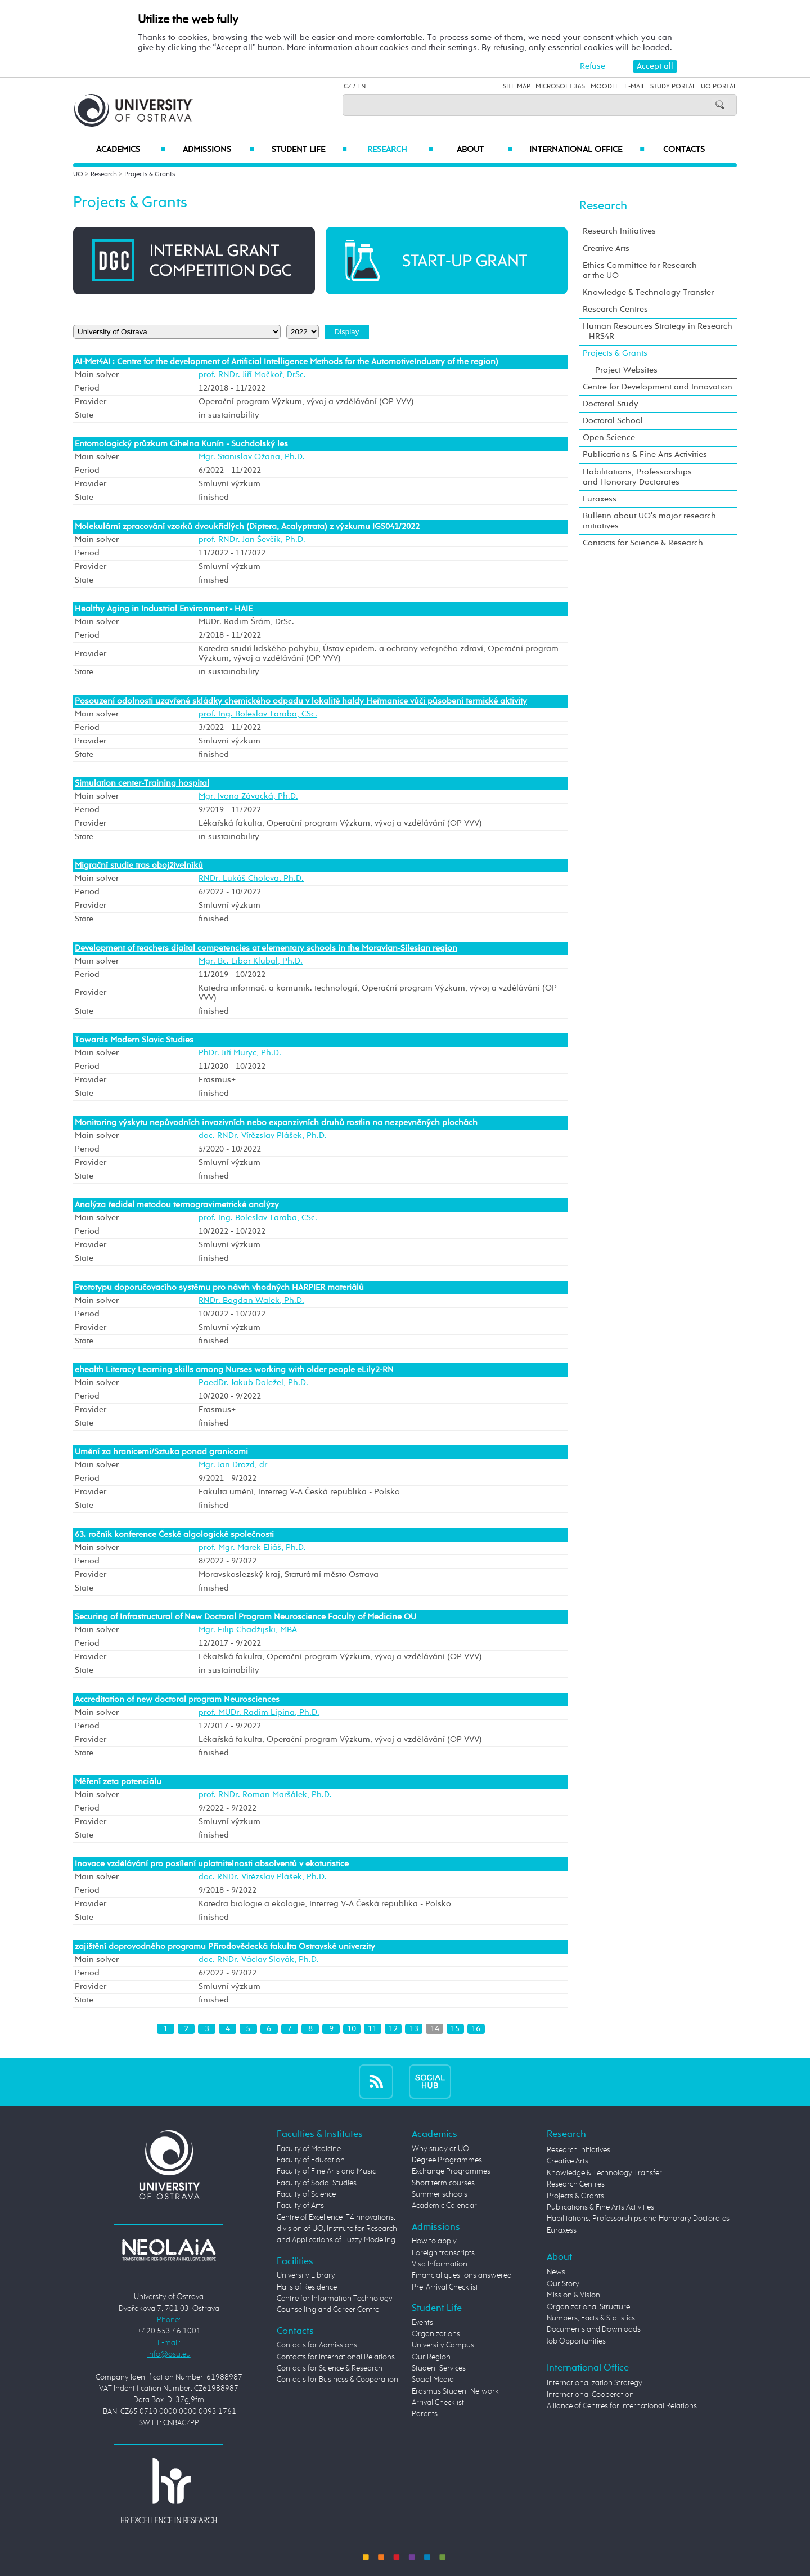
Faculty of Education (311, 2160)
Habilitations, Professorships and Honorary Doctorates (637, 477)
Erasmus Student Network (455, 2391)
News (556, 2272)
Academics (130, 150)
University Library (306, 2275)
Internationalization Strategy (594, 2383)
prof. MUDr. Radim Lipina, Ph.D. (259, 1713)
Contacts (684, 150)
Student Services (439, 2368)
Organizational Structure (588, 2307)
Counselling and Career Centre (328, 2310)
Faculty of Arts (300, 2206)
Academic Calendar (444, 2206)
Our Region (431, 2357)
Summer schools (439, 2194)
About (484, 150)
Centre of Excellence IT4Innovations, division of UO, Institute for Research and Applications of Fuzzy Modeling (337, 2229)
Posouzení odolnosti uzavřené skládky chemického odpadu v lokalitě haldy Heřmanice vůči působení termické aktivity (301, 701)
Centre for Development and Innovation (657, 387)
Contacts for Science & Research (643, 543)
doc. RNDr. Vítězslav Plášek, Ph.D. (263, 1136)
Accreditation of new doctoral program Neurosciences (177, 1699)
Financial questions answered (462, 2275)
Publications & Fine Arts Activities (645, 454)
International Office (587, 150)
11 (372, 2028)
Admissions (218, 150)
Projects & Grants (149, 174)
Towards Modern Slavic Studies (134, 1040)
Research (400, 150)
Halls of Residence (307, 2287)
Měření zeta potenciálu (118, 1781)
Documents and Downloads (594, 2329)
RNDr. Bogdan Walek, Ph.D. (251, 1301)
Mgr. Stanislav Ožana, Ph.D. (252, 457)
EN (361, 86)
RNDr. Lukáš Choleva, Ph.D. (251, 878)
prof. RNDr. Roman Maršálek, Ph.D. (265, 1795)
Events (422, 2323)
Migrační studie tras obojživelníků (139, 865)
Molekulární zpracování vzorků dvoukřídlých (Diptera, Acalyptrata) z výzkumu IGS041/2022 (247, 526)
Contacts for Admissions (317, 2345)
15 (455, 2028)
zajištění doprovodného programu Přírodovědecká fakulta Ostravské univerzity (225, 1946)
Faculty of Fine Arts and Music (326, 2171)
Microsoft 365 (561, 86)
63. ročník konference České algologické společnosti (174, 1534)
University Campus (443, 2345)
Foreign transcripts (443, 2253)
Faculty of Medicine (309, 2149)
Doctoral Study (610, 404)
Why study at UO (440, 2149)
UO (78, 174)
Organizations (436, 2334)
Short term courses (443, 2183)
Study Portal (673, 86)
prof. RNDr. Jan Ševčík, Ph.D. (252, 540)
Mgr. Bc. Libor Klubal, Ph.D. (251, 961)
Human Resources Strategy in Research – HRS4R (657, 331)
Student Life (309, 150)
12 (393, 2028)
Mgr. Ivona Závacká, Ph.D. (248, 796)
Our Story (563, 2284)
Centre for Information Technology (335, 2298)
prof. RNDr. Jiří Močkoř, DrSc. (252, 375)
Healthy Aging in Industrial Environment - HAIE (164, 608)
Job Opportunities (576, 2341)
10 (351, 2028)
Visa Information (439, 2264)
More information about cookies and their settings (382, 47)
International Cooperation (590, 2395)
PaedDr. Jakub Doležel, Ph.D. (253, 1383)
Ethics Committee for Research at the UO (640, 270)
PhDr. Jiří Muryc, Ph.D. (240, 1053)
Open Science (609, 437)
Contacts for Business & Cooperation (337, 2380)
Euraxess (599, 499)
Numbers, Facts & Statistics (591, 2318)
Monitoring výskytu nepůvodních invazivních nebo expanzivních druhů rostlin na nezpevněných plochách (276, 1122)
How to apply (434, 2241)
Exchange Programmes (451, 2171)
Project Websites (626, 370)
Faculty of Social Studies (317, 2183)
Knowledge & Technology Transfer (648, 292)
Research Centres (615, 309)
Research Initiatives (619, 231)
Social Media (433, 2380)
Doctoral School (613, 420)
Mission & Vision (573, 2295)
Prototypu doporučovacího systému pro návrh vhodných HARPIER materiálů (219, 1287)
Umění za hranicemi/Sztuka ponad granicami (161, 1452)
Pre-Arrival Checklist (445, 2287)
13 (414, 2028)
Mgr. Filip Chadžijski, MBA (248, 1630)
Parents (425, 2414)
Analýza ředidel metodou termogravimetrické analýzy (177, 1204)
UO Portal (719, 86)
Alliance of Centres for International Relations (622, 2406)
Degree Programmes (447, 2160)
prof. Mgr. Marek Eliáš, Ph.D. (252, 1548)
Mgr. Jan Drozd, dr (233, 1465)
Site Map (516, 86)
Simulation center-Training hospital (142, 783)
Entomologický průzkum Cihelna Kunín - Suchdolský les (181, 444)
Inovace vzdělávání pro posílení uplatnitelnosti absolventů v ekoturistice (212, 1864)
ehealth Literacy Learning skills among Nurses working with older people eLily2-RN (234, 1369)
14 (434, 2028)
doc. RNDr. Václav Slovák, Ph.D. (259, 1960)
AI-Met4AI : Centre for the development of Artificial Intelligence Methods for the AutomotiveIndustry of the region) (286, 361)
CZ (348, 86)
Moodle (605, 86)
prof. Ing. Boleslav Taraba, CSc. (258, 714)
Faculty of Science (306, 2194)
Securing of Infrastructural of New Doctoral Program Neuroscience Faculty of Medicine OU (245, 1616)
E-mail (634, 86)
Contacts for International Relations (336, 2357)
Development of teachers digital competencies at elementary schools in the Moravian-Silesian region (266, 948)
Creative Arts (606, 248)
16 (475, 2028)
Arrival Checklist (438, 2403)
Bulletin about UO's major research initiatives (649, 521)
